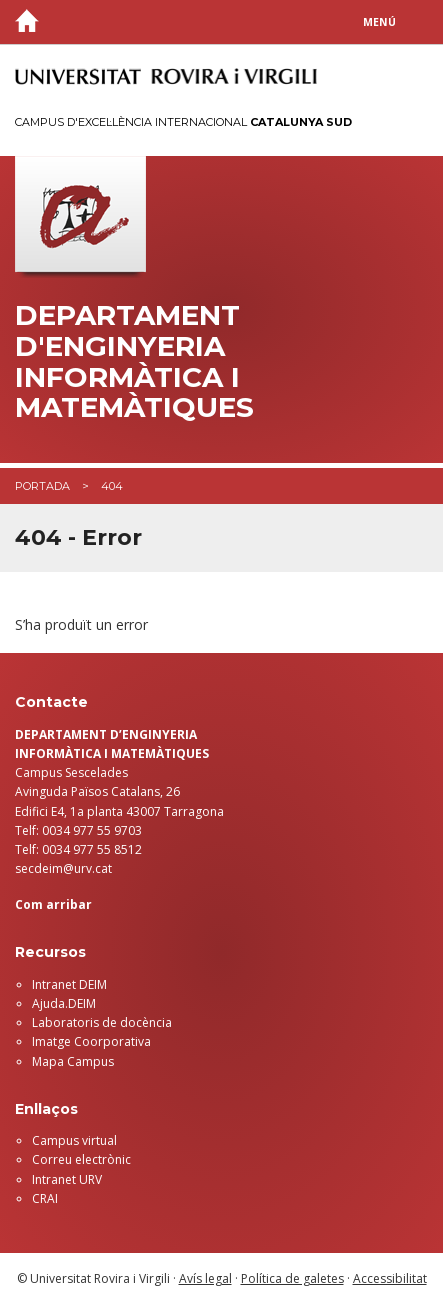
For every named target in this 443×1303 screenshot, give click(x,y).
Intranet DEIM (69, 984)
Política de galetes (292, 1278)
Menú (379, 22)
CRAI (45, 1198)
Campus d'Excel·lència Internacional (183, 122)
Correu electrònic (81, 1159)
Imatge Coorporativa (91, 1041)
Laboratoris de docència (102, 1022)
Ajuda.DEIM (64, 1003)
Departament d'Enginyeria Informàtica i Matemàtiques (134, 361)
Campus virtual (74, 1140)
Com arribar (53, 904)
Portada (42, 486)
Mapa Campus (73, 1061)
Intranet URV (67, 1179)
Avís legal (205, 1278)
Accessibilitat (390, 1278)
